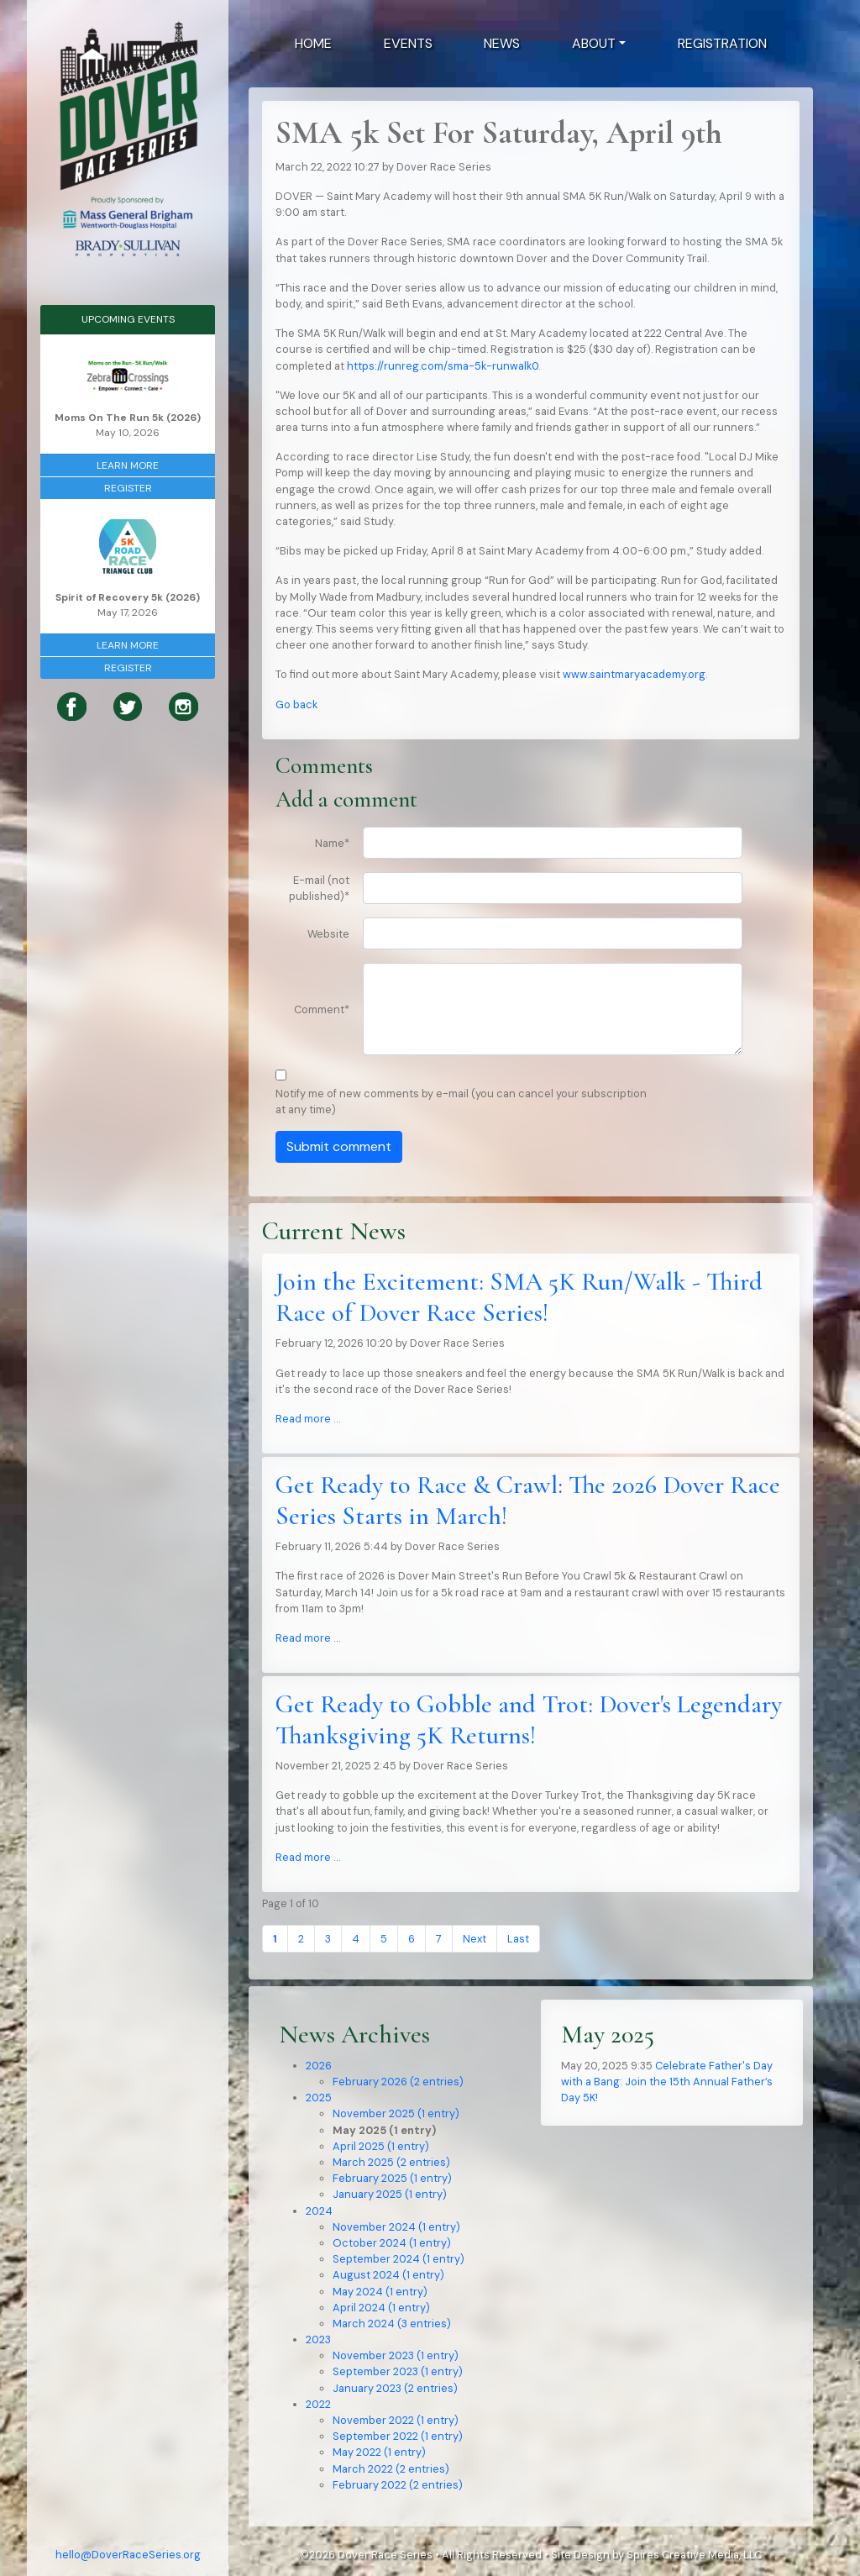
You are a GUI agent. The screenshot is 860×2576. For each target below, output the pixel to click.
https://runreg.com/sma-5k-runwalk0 (442, 366)
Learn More (128, 465)
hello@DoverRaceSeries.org (128, 2554)
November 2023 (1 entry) (396, 2355)
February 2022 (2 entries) (398, 2485)
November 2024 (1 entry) (396, 2227)
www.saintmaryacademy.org (634, 674)
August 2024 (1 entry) (388, 2275)
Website (328, 934)
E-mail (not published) (319, 888)
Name (332, 843)
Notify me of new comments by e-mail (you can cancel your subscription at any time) (461, 1101)
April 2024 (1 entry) (381, 2307)
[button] (598, 43)
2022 (318, 2404)
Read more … (307, 1419)
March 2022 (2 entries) (391, 2469)
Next (474, 1939)
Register (128, 488)
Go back (296, 704)
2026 (319, 2065)
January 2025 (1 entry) (390, 2194)
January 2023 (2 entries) (395, 2388)
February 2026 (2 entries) (398, 2081)
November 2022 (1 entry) (396, 2420)
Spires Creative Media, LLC (694, 2554)
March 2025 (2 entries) (391, 2162)
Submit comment (338, 1146)
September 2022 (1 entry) (398, 2436)
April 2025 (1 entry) (381, 2146)
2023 (318, 2339)
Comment (321, 1009)
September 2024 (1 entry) (398, 2259)
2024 (319, 2211)
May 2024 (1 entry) (380, 2291)
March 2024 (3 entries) (392, 2323)
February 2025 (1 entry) (392, 2178)
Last (518, 1939)
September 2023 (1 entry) (398, 2371)
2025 (319, 2097)
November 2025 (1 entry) (396, 2113)
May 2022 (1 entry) (379, 2452)
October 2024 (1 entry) (392, 2243)
